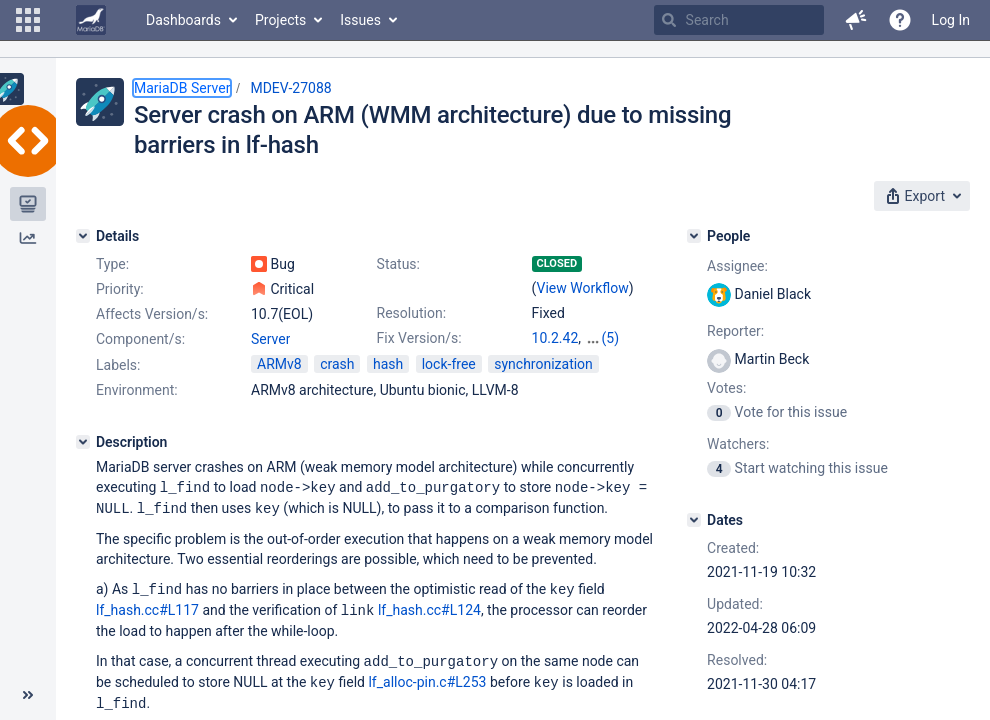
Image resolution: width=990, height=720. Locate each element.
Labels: (118, 365)
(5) (611, 338)
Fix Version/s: (419, 338)
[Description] (83, 442)
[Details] (83, 236)
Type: (112, 264)
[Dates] (694, 520)
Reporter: (735, 331)
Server (270, 339)
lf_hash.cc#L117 (147, 607)
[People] (694, 236)
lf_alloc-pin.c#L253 (427, 677)
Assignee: (737, 266)
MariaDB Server (182, 88)
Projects (280, 20)
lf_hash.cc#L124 (429, 607)
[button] (28, 20)
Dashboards (183, 20)
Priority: (120, 289)
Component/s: (140, 339)
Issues (360, 20)
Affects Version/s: (152, 314)
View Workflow (583, 288)
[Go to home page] (91, 20)
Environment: (137, 390)
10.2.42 (555, 338)
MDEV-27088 (290, 88)
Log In (951, 20)
